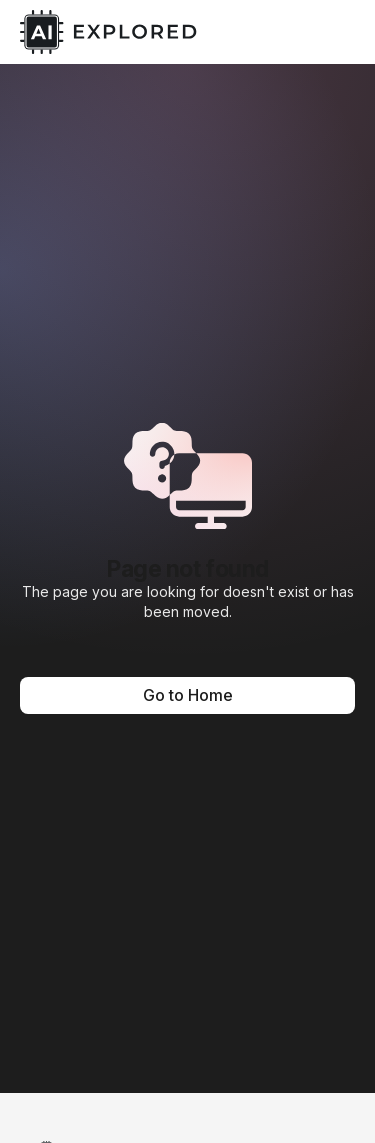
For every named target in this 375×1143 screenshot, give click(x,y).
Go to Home (188, 695)
